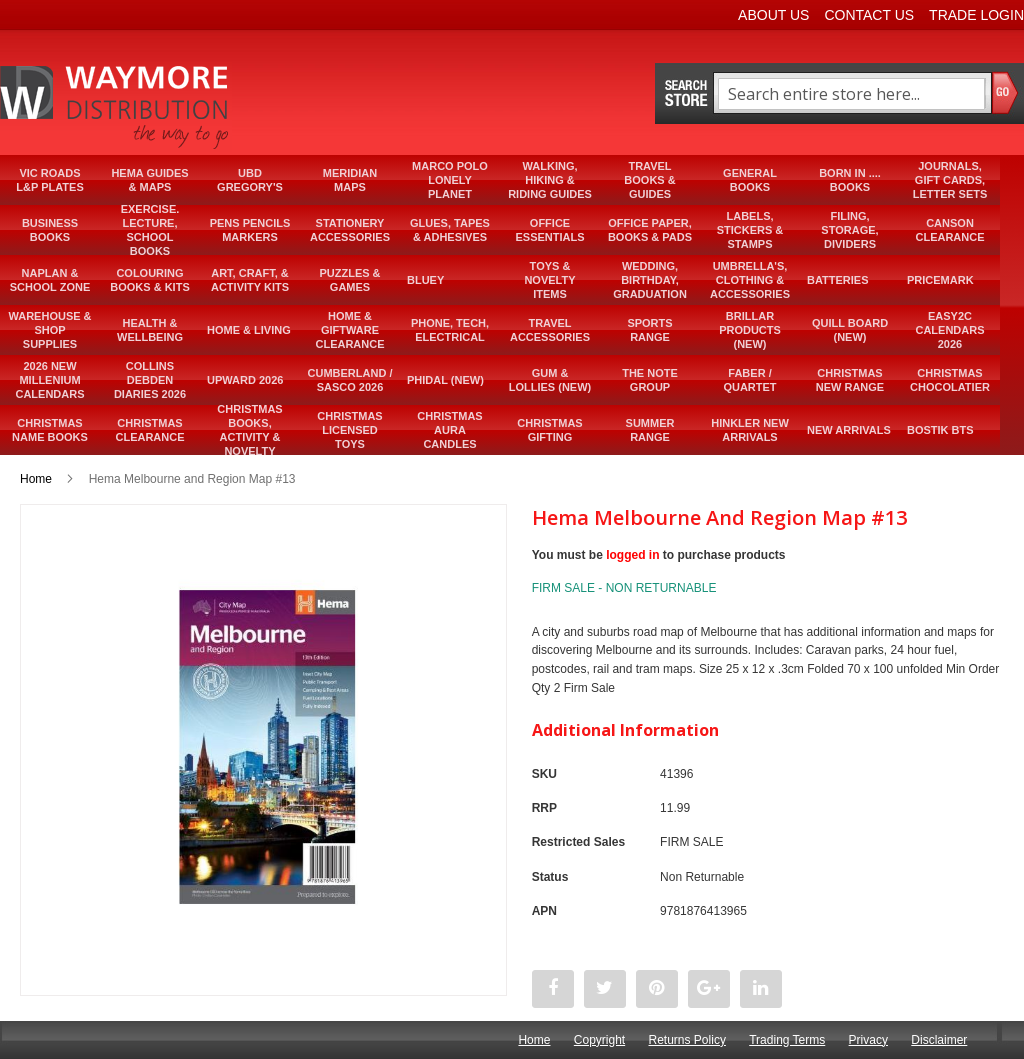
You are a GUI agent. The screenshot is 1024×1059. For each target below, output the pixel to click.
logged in (632, 555)
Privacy (868, 1040)
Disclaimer (939, 1040)
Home (36, 479)
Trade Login (976, 15)
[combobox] (851, 94)
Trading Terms (787, 1040)
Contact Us (869, 15)
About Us (773, 15)
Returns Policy (687, 1040)
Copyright (599, 1040)
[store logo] (116, 107)
